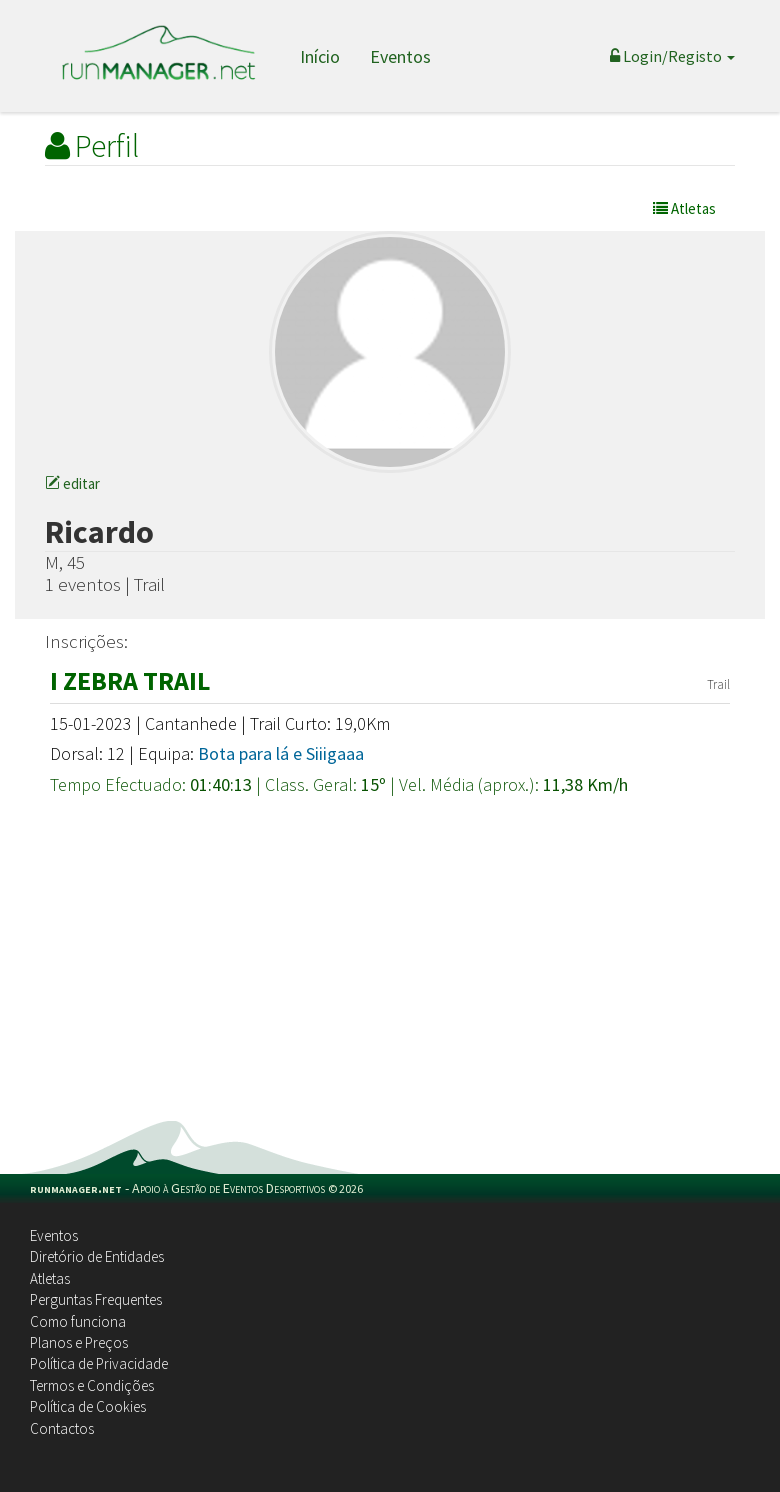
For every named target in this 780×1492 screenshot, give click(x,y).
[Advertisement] (390, 971)
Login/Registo (672, 56)
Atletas (50, 1278)
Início (320, 56)
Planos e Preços (79, 1342)
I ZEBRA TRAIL (130, 680)
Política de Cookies (88, 1406)
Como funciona (78, 1321)
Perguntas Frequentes (96, 1299)
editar (72, 483)
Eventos (400, 56)
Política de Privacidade (99, 1363)
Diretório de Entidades (97, 1256)
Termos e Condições (92, 1385)
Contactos (62, 1428)
